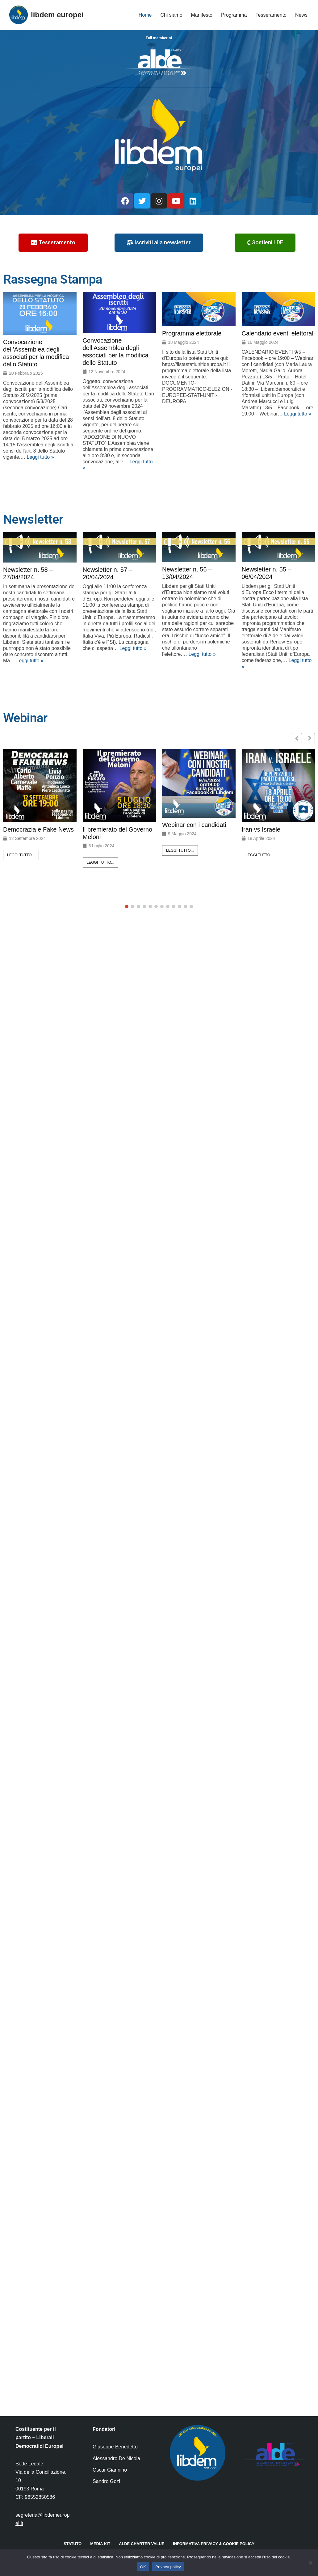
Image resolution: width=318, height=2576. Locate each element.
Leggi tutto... (21, 855)
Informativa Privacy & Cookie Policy (213, 2543)
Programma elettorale (191, 333)
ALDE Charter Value (141, 2543)
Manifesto (201, 15)
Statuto (73, 2543)
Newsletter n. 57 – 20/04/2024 (107, 573)
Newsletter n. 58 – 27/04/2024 (28, 573)
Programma (234, 15)
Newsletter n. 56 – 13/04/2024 (187, 573)
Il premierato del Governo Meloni (118, 833)
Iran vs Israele (261, 829)
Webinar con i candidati (194, 824)
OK (143, 2567)
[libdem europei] (46, 15)
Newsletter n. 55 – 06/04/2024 (266, 573)
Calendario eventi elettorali (278, 333)
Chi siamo (171, 15)
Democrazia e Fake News (38, 829)
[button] (310, 738)
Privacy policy (168, 2567)
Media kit (100, 2543)
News (301, 15)
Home (145, 15)
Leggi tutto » (40, 457)
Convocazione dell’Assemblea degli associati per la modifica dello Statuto (36, 353)
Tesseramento (271, 15)
